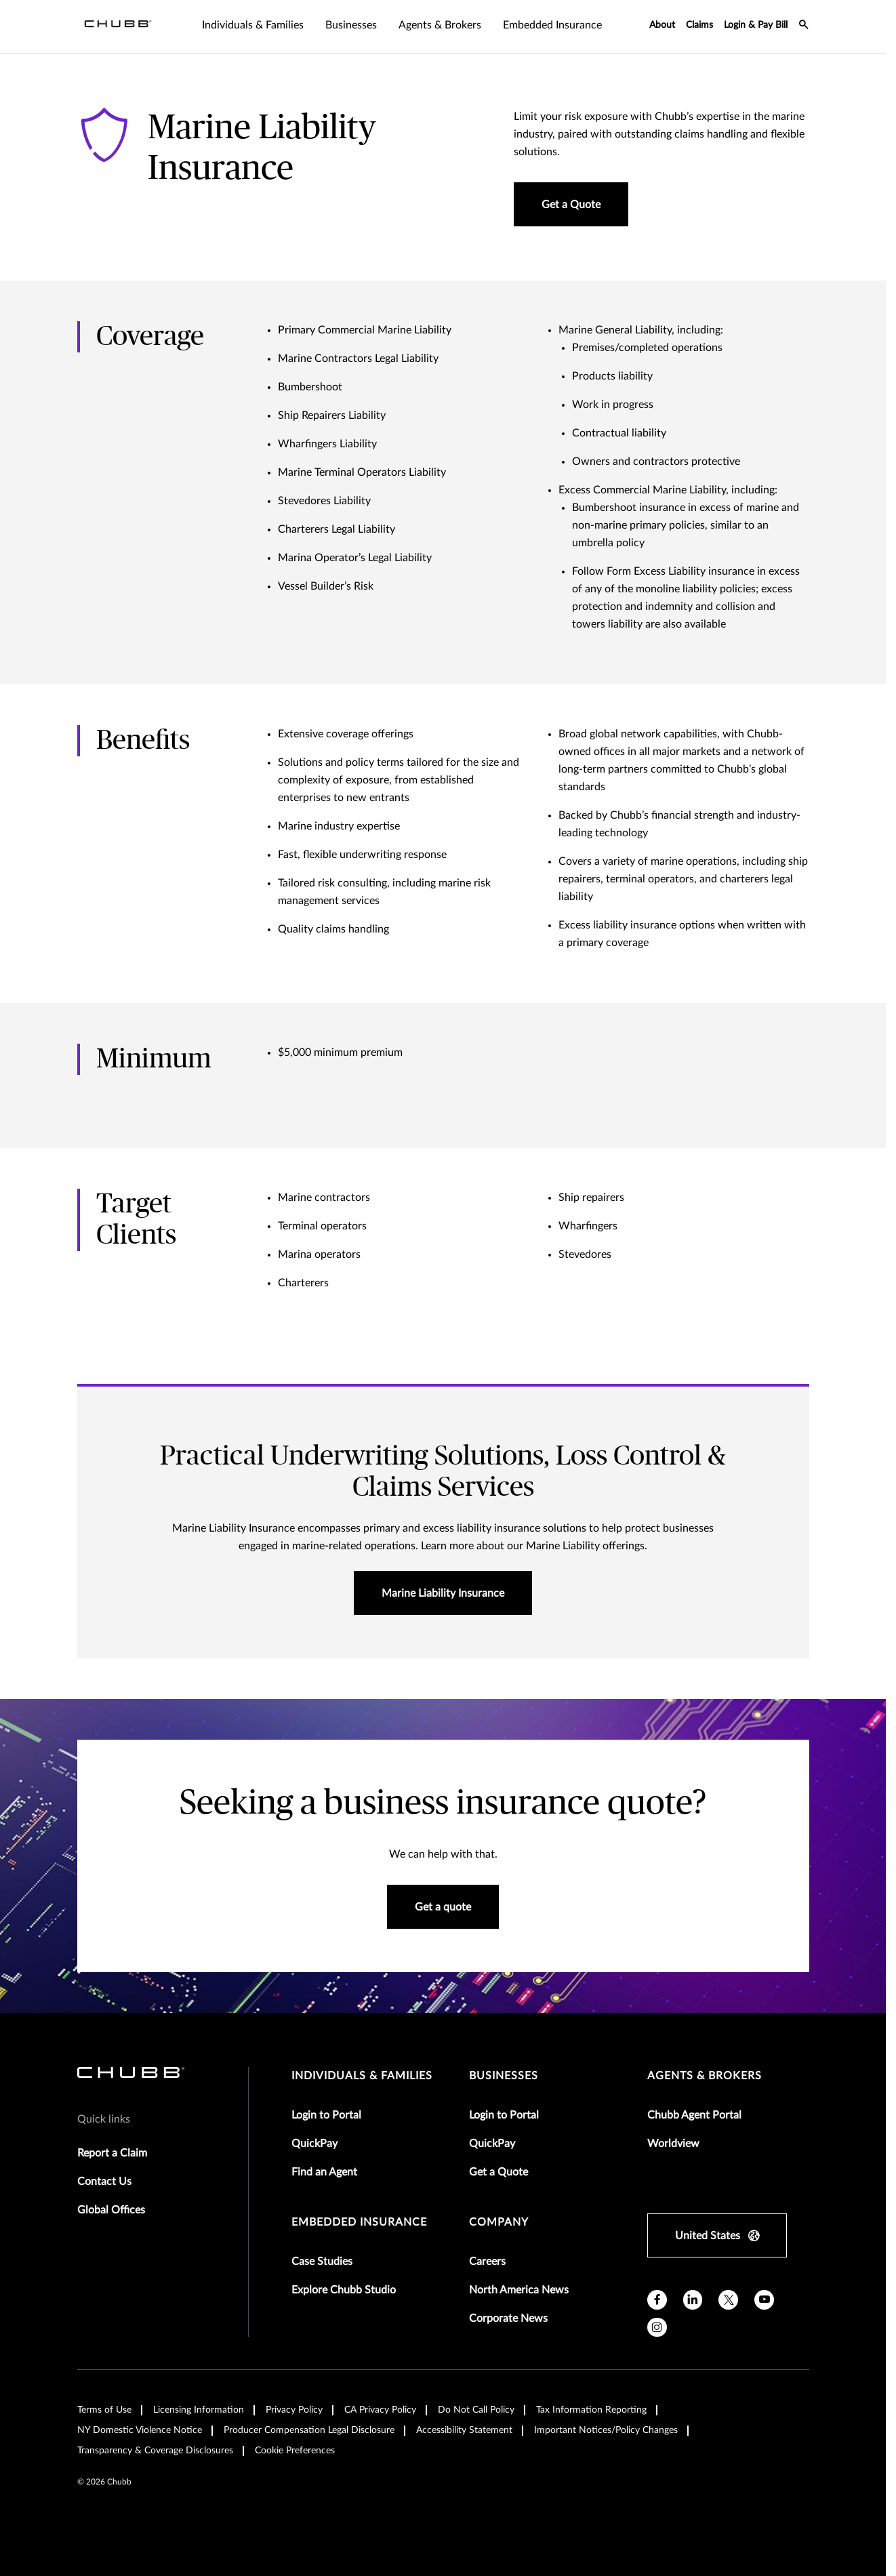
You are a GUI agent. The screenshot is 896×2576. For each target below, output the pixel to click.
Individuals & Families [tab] (253, 25)
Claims (699, 25)
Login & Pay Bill (756, 25)
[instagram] (657, 2327)
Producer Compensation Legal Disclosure (309, 2430)
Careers (487, 2261)
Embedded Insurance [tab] (552, 25)
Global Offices (111, 2210)
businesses (503, 2075)
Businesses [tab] (351, 25)
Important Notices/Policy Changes (606, 2430)
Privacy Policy (294, 2410)
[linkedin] (693, 2300)
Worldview (673, 2143)
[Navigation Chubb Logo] (118, 26)
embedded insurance (359, 2222)
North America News (519, 2290)
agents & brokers (704, 2075)
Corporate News (508, 2318)
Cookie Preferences (295, 2450)
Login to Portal (326, 2115)
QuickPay (314, 2143)
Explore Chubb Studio (343, 2290)
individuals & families (361, 2075)
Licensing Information (198, 2410)
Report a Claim (112, 2153)
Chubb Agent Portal (694, 2115)
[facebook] (657, 2300)
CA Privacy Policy (380, 2410)
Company (499, 2222)
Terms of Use (104, 2410)
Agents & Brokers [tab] (440, 25)
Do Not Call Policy (476, 2410)
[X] (728, 2300)
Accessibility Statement (464, 2430)
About (662, 25)
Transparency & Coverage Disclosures (155, 2450)
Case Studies (321, 2261)
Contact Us (104, 2181)
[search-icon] (803, 26)
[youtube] (764, 2300)
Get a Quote (498, 2172)
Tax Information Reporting (591, 2410)
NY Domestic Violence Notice (139, 2430)
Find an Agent (324, 2172)
